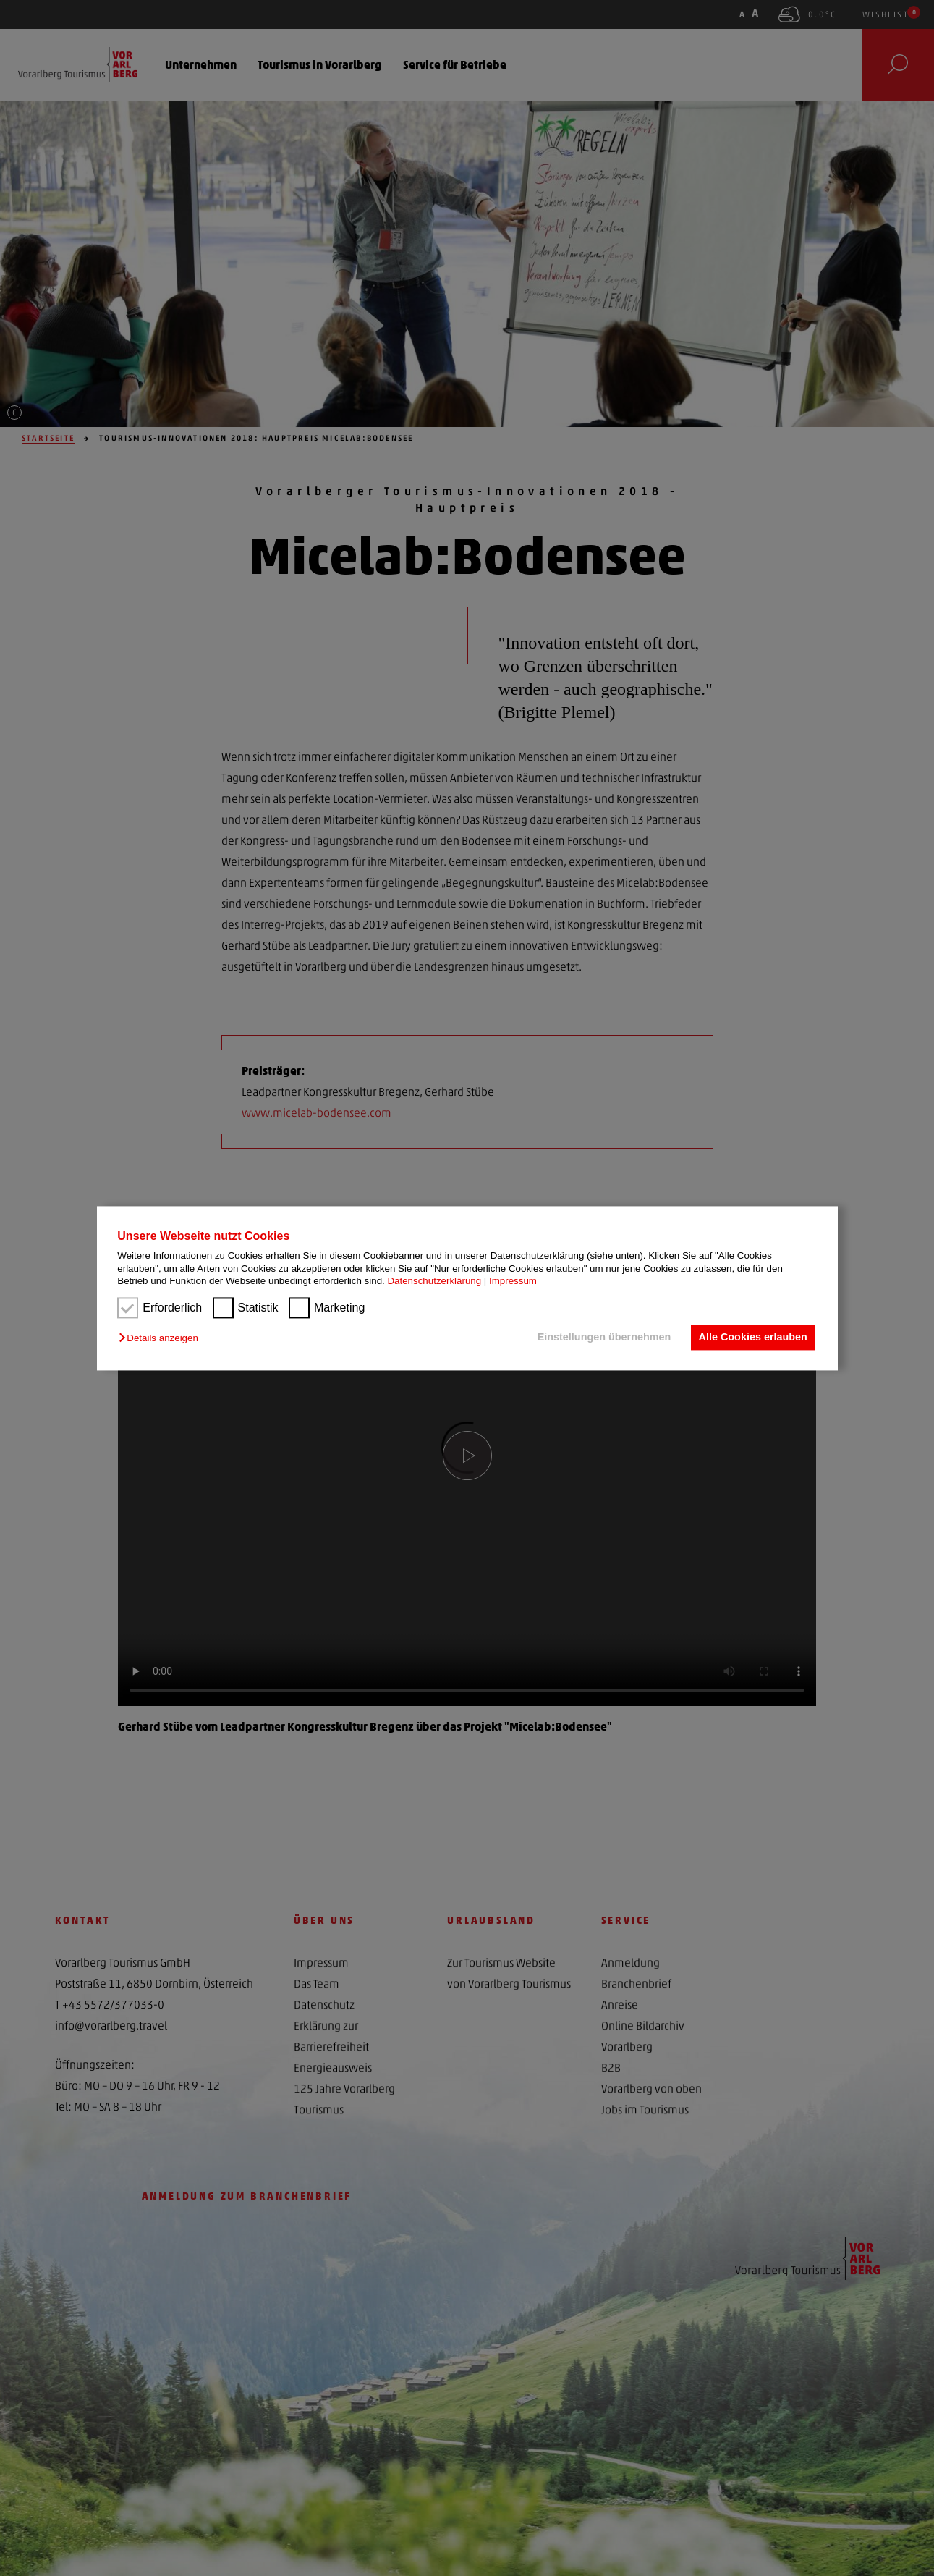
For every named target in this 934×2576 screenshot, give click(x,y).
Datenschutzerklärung (434, 1280)
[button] (161, 1338)
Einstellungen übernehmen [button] (603, 1337)
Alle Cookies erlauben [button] (752, 1337)
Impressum (513, 1280)
